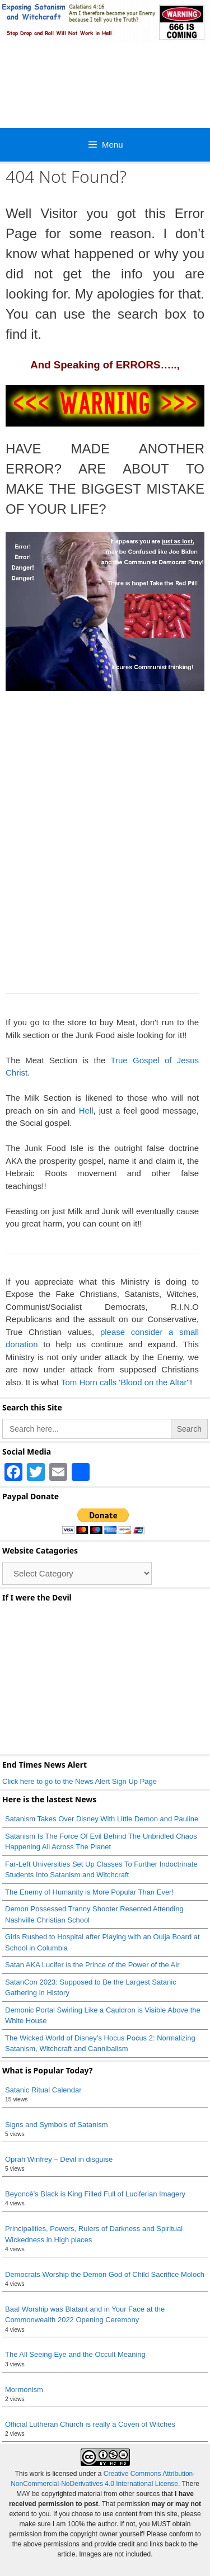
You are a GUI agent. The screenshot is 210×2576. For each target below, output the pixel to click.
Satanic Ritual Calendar (43, 2090)
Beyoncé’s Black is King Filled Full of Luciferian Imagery (95, 2194)
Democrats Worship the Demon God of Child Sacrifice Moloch (104, 2274)
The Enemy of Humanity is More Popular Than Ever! (89, 1892)
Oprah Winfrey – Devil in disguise (59, 2159)
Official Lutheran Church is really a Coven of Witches (90, 2424)
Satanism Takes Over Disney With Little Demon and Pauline (101, 1819)
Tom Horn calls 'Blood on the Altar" (125, 1382)
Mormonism (24, 2389)
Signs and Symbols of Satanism (56, 2124)
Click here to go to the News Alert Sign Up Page (79, 1781)
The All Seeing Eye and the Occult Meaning (75, 2354)
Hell (86, 1110)
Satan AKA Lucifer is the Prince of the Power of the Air (92, 1965)
